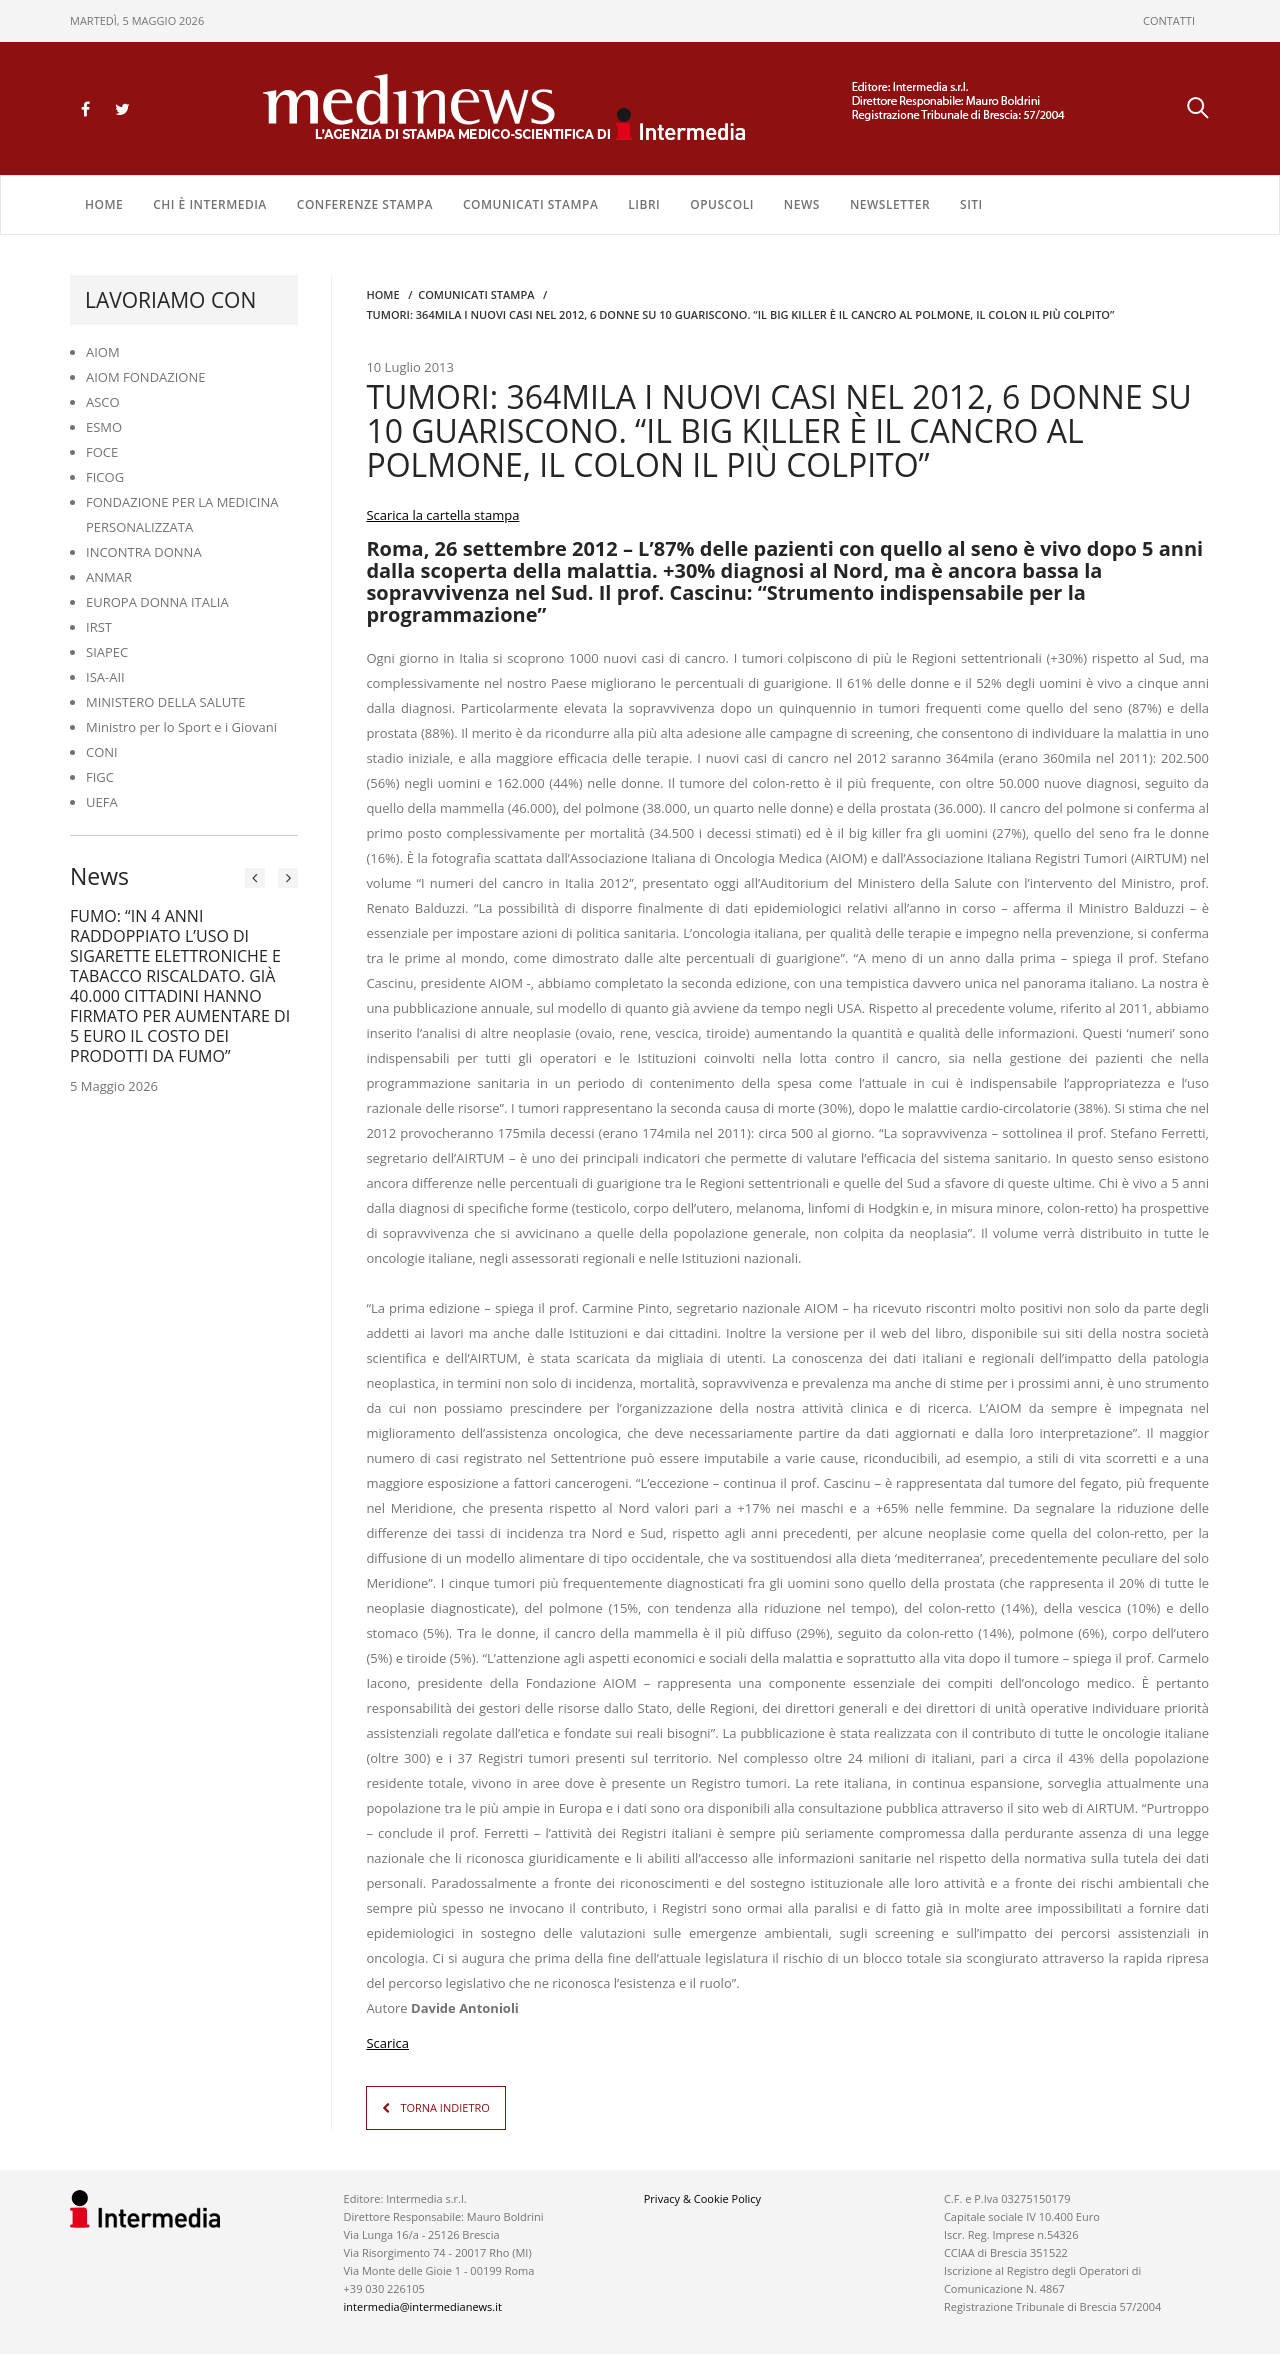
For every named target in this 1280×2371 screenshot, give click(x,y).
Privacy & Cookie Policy (702, 2195)
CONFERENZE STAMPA (365, 201)
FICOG (105, 474)
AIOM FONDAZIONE (146, 374)
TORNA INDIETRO (444, 2104)
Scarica (387, 2040)
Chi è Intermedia (210, 201)
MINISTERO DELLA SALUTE (166, 699)
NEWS (802, 201)
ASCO (103, 399)
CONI (102, 749)
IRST (99, 624)
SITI (971, 201)
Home (104, 201)
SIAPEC (107, 649)
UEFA (102, 799)
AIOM (103, 349)
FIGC (100, 774)
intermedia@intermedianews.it (423, 2303)
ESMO (104, 424)
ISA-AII (105, 674)
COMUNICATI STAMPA (530, 201)
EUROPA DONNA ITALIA (157, 599)
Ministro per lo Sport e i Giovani (181, 724)
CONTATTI (1169, 20)
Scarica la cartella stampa (442, 512)
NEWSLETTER (890, 201)
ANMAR (109, 574)
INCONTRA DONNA (144, 549)
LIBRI (644, 201)
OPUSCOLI (722, 201)
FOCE (102, 449)
